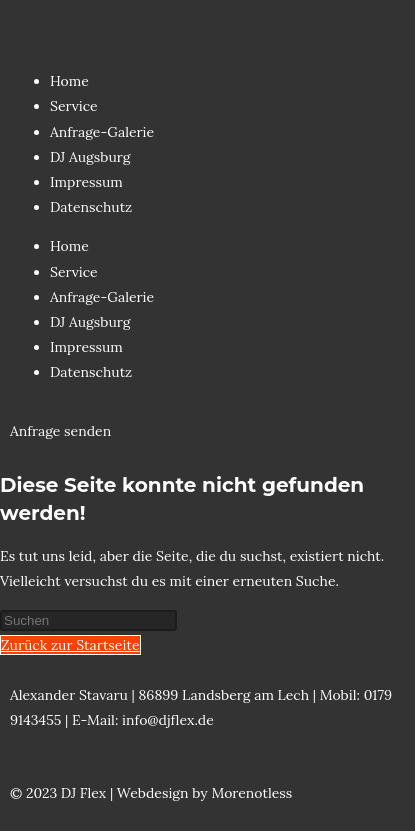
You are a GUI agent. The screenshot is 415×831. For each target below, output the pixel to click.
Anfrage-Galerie (102, 132)
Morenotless (251, 793)
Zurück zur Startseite (70, 645)
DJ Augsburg (90, 157)
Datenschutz (91, 207)
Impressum (86, 182)
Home (69, 81)
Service (74, 106)
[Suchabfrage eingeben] (88, 620)
